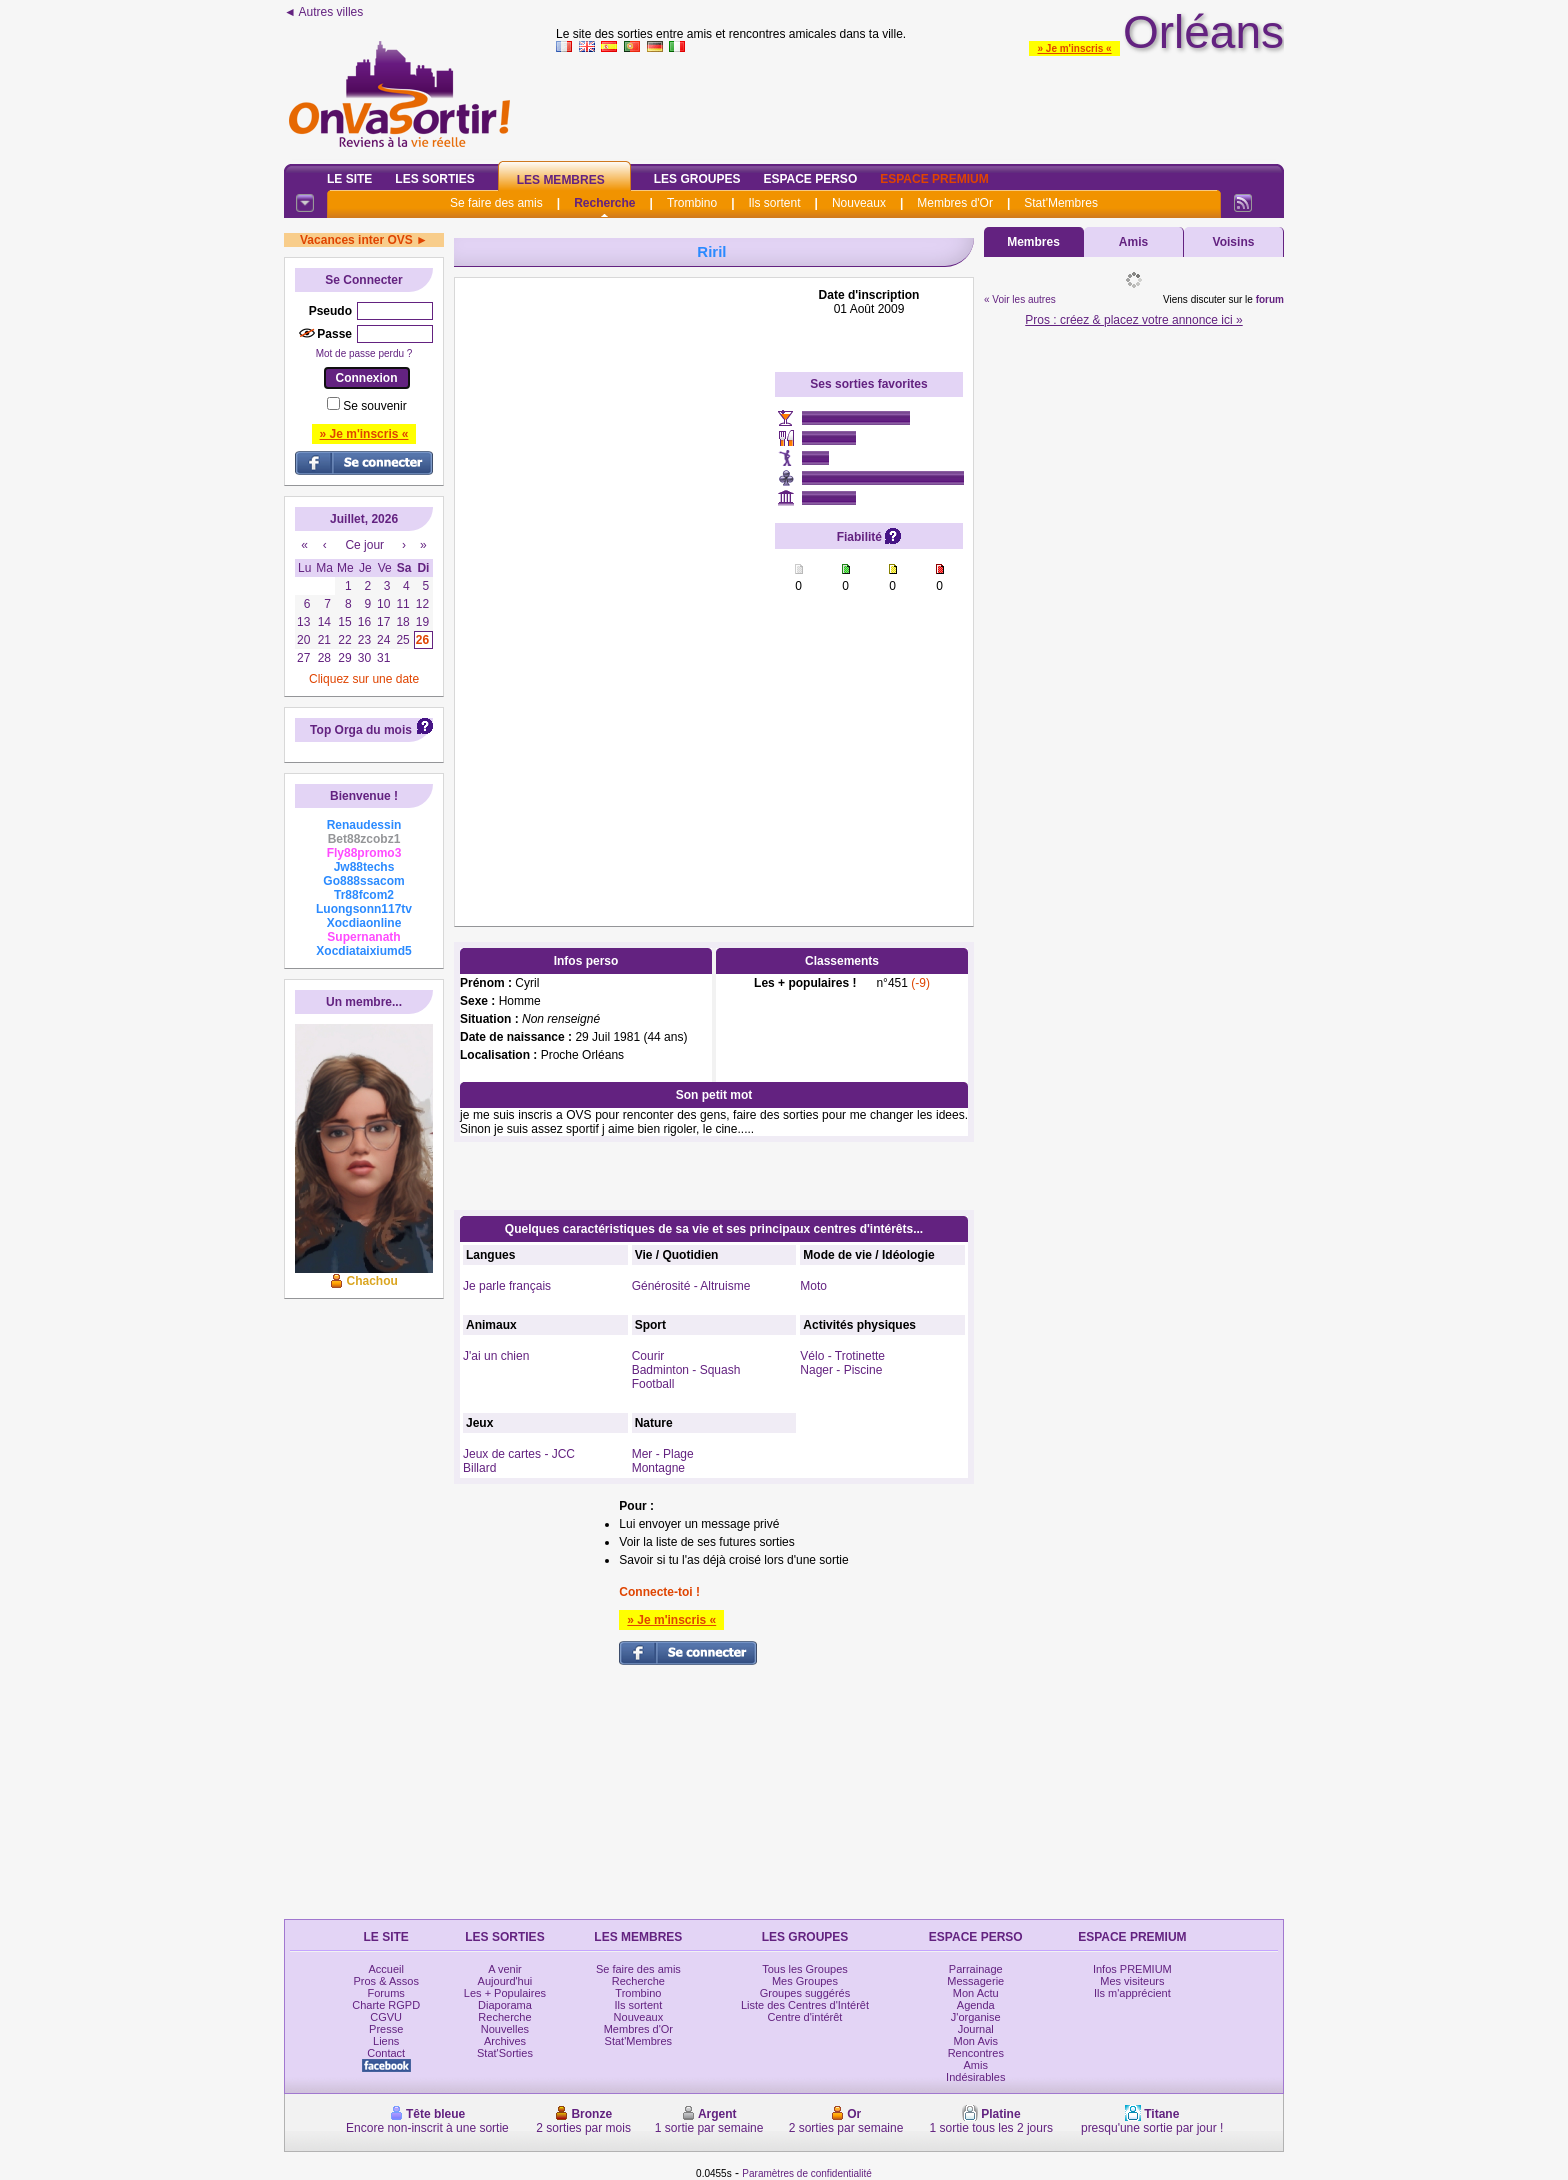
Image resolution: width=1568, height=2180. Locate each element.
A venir (505, 1969)
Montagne (658, 1468)
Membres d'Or (955, 203)
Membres (1033, 242)
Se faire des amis (496, 203)
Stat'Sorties (505, 2053)
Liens (386, 2041)
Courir (648, 1356)
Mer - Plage (663, 1454)
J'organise (976, 2017)
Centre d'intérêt (805, 2017)
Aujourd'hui (505, 1981)
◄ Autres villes (323, 12)
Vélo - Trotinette (842, 1356)
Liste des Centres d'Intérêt (805, 2005)
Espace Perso (810, 179)
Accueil (385, 1969)
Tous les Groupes (805, 1969)
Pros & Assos (385, 1981)
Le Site (349, 179)
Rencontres (976, 2053)
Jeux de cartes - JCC (519, 1454)
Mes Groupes (805, 1981)
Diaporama (505, 2005)
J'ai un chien (496, 1356)
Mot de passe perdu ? (364, 353)
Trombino (692, 203)
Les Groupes (697, 179)
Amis (1133, 242)
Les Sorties (434, 179)
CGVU (386, 2017)
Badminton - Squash (686, 1370)
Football (653, 1384)
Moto (813, 1286)
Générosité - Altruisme (691, 1286)
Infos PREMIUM (1132, 1969)
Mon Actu (976, 1993)
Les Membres (561, 180)
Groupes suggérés (805, 1993)
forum (1270, 299)
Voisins (1234, 242)
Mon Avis (976, 2041)
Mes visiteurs (1132, 1981)
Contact (386, 2053)
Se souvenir (374, 406)
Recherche (604, 203)
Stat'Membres (1061, 203)
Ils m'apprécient (1132, 1993)
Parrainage (976, 1969)
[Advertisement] (615, 588)
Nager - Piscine (841, 1370)
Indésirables (975, 2077)
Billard (479, 1468)
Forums (386, 1993)
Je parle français (507, 1286)
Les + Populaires (505, 1993)
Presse (386, 2029)
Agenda (976, 2005)
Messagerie (975, 1981)
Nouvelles (505, 2029)
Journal (976, 2029)
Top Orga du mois (361, 730)
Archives (505, 2041)
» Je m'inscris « (1074, 48)
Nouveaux (859, 203)
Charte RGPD (386, 2005)
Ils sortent (774, 203)
